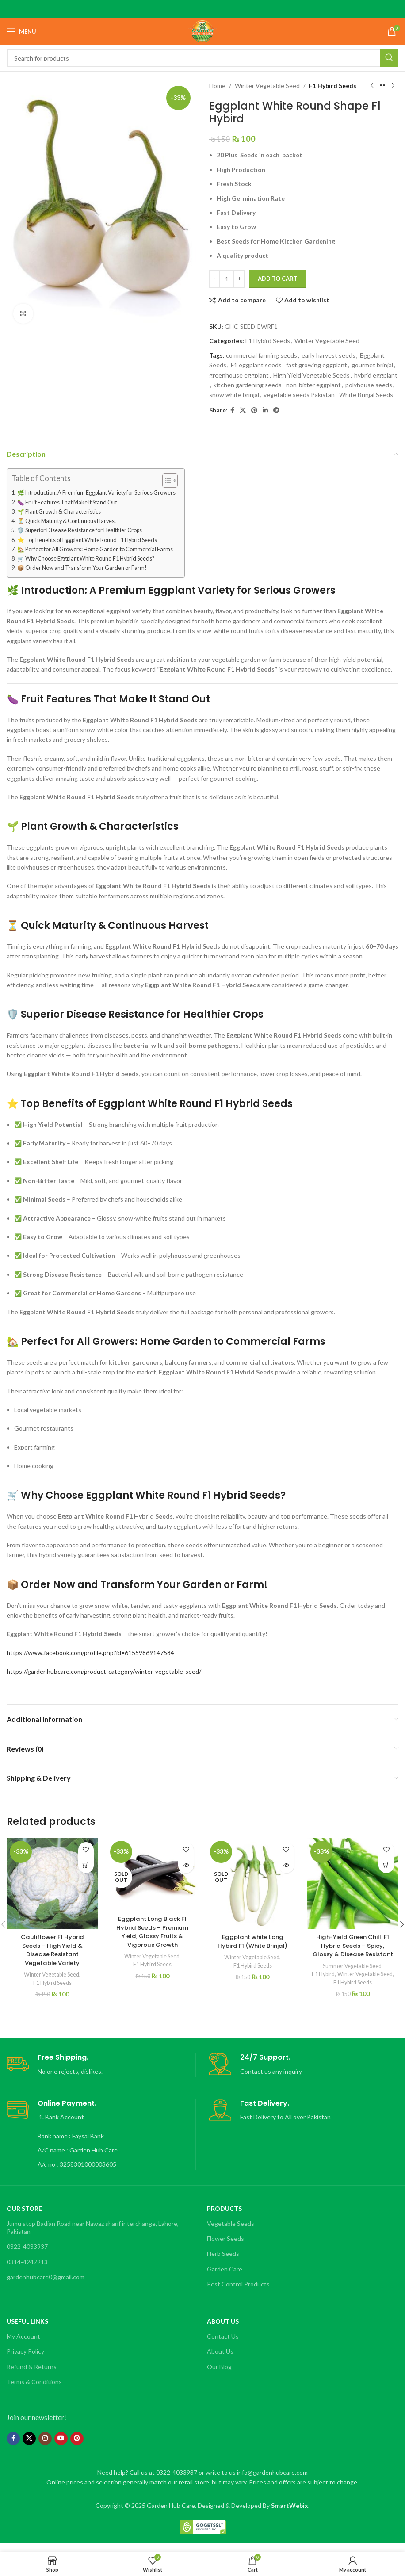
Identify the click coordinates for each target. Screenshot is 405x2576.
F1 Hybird (352, 1982)
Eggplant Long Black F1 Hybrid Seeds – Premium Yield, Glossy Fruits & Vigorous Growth (152, 1931)
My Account (23, 2344)
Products (224, 2216)
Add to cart (278, 278)
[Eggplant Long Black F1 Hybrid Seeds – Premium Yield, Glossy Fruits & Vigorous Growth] (153, 1874)
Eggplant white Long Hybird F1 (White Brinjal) (252, 1941)
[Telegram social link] (276, 410)
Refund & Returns (32, 2374)
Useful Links (27, 2329)
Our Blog (219, 2374)
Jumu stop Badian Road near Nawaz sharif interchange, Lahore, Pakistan (93, 2236)
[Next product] (393, 85)
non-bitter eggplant (313, 385)
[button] (86, 1865)
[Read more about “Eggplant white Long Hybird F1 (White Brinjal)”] (286, 1865)
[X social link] (242, 410)
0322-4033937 (27, 2255)
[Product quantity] (226, 279)
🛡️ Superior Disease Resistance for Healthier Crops (79, 530)
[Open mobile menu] (21, 31)
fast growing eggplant (316, 365)
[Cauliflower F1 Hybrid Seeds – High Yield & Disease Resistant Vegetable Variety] (52, 1883)
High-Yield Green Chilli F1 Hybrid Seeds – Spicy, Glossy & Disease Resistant (352, 1949)
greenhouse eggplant (239, 375)
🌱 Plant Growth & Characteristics (59, 511)
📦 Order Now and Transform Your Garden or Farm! (82, 568)
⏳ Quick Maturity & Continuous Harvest (66, 521)
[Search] (202, 58)
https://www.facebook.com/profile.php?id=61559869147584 (90, 1652)
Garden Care (224, 2277)
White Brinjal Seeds (366, 394)
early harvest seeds (328, 355)
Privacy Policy (25, 2359)
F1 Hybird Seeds (332, 85)
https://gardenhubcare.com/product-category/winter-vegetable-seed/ (104, 1671)
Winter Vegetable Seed (267, 85)
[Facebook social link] (232, 410)
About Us (223, 2329)
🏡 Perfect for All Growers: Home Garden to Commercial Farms (95, 549)
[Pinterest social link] (254, 410)
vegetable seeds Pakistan (299, 394)
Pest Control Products (238, 2292)
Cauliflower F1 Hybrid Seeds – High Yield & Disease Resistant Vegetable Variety (52, 1949)
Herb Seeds (223, 2262)
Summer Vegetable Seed (352, 1974)
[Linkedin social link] (265, 410)
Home (217, 85)
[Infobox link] (101, 2073)
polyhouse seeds (368, 385)
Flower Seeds (225, 2247)
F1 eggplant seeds (256, 365)
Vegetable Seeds (230, 2232)
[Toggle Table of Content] (166, 480)
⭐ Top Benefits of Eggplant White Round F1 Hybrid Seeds (87, 540)
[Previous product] (372, 85)
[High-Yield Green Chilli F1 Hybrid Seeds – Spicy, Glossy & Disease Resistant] (353, 1883)
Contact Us (223, 2344)
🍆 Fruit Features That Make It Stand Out (67, 502)
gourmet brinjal (372, 365)
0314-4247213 (27, 2270)
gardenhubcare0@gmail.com (45, 2285)
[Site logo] (202, 30)
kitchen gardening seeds (248, 385)
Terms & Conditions (34, 2389)
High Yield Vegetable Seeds (311, 375)
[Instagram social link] (45, 2446)
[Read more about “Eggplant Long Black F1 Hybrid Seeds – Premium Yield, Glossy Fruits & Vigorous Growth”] (186, 1865)
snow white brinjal (234, 394)
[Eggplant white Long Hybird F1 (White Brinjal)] (252, 1883)
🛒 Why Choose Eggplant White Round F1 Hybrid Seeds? (85, 558)
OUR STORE (24, 2216)
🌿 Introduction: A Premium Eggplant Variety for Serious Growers (96, 492)
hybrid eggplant (375, 375)
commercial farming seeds (261, 355)
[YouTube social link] (61, 2446)
